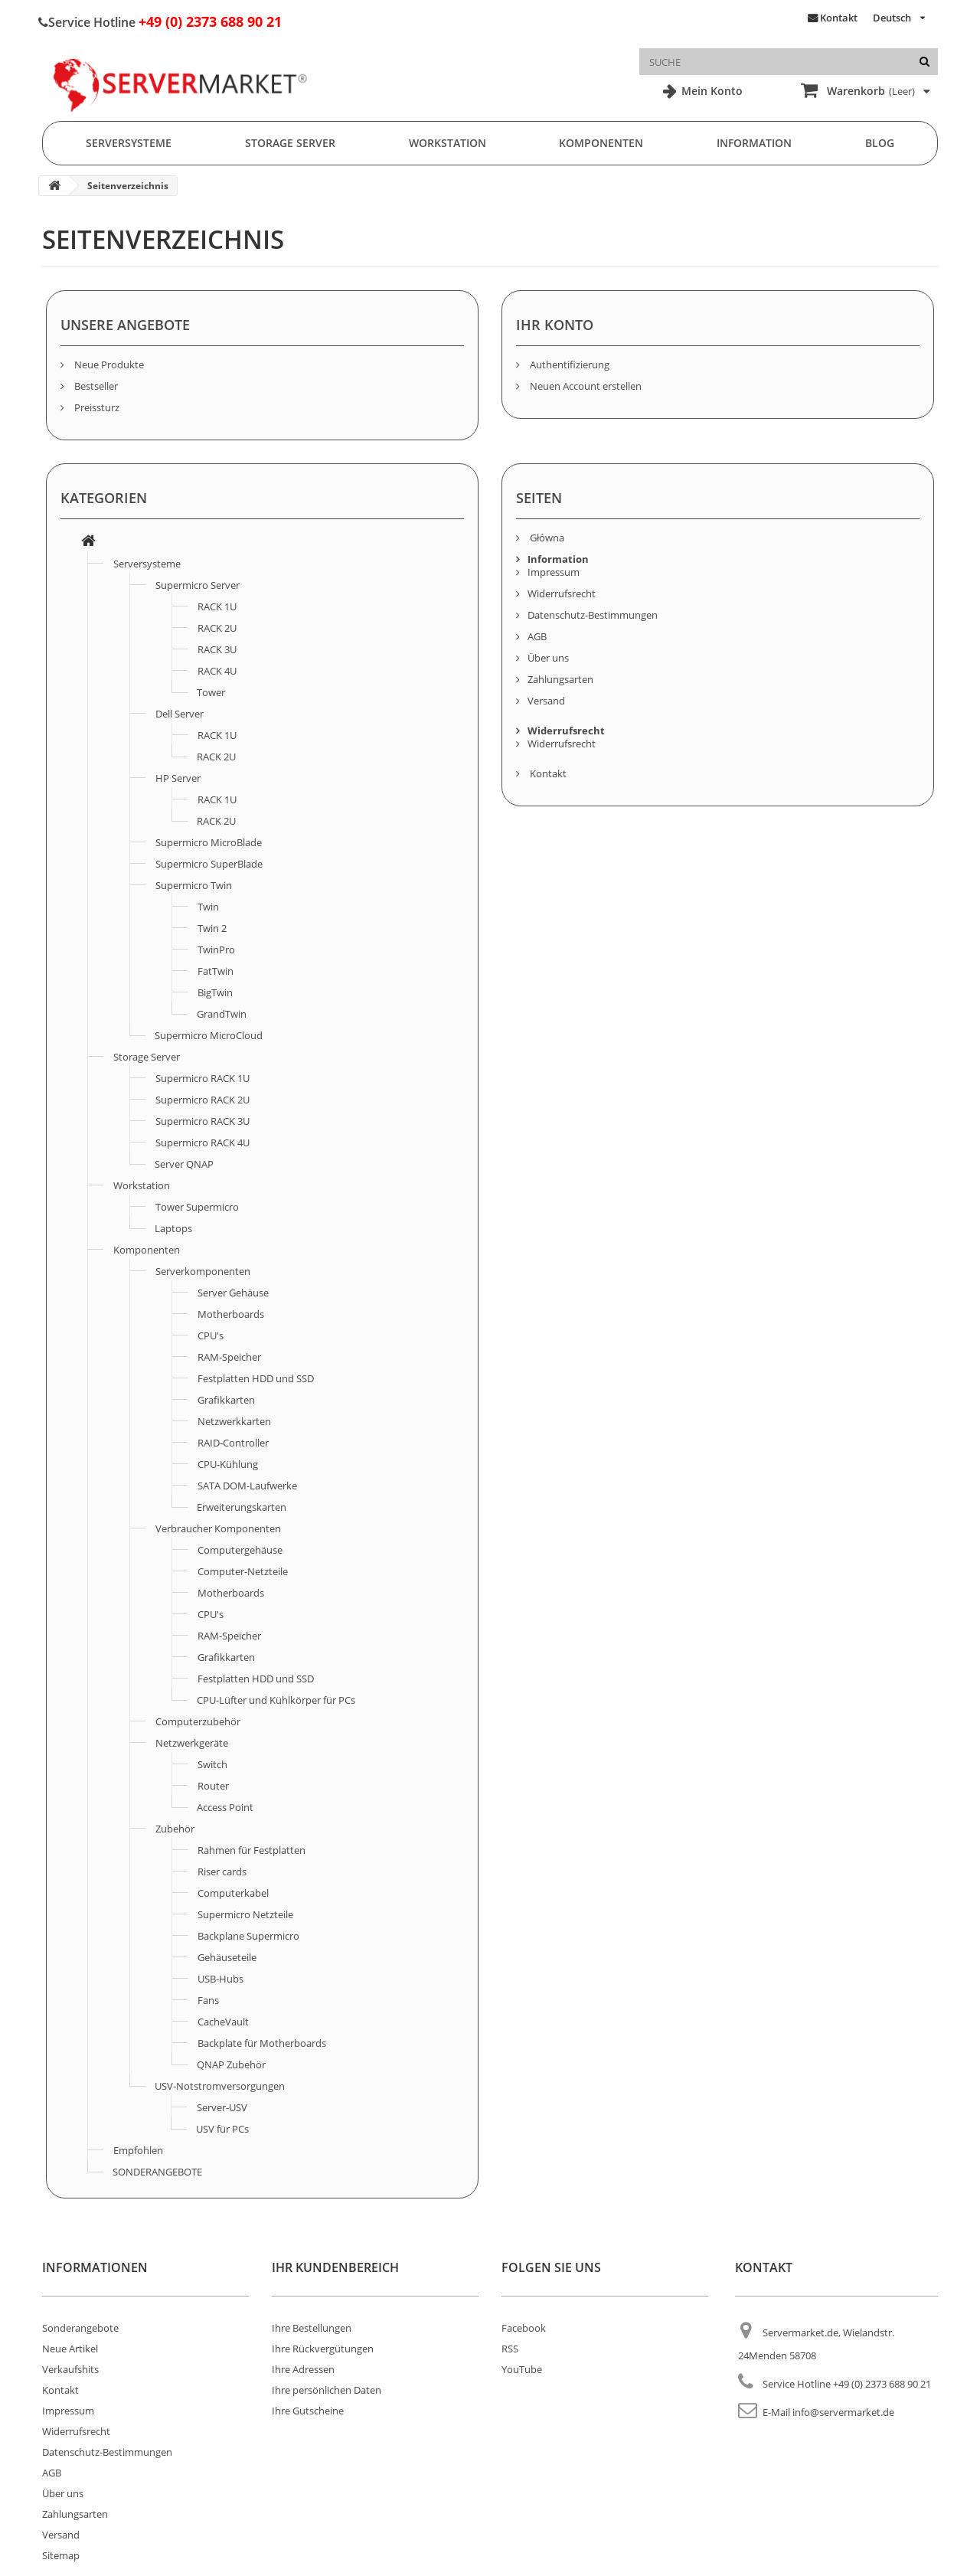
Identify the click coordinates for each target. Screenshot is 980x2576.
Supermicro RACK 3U (202, 1121)
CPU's (211, 1335)
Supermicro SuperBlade (209, 864)
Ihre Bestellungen (311, 2328)
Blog (879, 143)
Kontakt (839, 18)
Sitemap (61, 2555)
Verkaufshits (70, 2369)
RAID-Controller (233, 1443)
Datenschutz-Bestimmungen (593, 615)
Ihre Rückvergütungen (323, 2348)
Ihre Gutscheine (308, 2410)
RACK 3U (217, 649)
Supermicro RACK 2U (202, 1100)
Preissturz (95, 407)
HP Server (178, 778)
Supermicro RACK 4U (202, 1142)
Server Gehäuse (233, 1292)
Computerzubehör (197, 1721)
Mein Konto (710, 90)
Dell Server (179, 714)
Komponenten (601, 143)
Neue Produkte (108, 364)
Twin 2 (212, 928)
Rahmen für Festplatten (251, 1850)
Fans (208, 2000)
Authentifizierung (568, 364)
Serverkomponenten (202, 1271)
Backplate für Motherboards (262, 2043)
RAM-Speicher (229, 1357)
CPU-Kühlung (228, 1464)
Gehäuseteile (227, 1957)
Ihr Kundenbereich (335, 2267)
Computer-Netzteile (243, 1571)
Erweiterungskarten (241, 1507)
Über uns (548, 658)
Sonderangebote (80, 2328)
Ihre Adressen (303, 2369)
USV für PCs (222, 2129)
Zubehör (174, 1829)
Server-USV (222, 2107)
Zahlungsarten (560, 679)
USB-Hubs (220, 1979)
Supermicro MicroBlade (208, 842)
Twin (208, 907)
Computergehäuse (240, 1550)
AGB (537, 636)
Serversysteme (129, 143)
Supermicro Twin (193, 885)
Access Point (225, 1807)
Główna (546, 537)
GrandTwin (222, 1014)
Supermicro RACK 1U (202, 1078)
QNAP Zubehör (231, 2064)
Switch (212, 1764)
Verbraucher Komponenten (218, 1528)
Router (213, 1786)
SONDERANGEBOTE (157, 2172)
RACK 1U (217, 606)
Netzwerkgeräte (191, 1743)
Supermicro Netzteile (245, 1914)
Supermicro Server (197, 585)
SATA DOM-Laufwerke (247, 1485)
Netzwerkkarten (234, 1421)
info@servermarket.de (843, 2412)
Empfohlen (138, 2150)
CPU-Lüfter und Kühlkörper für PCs (276, 1700)
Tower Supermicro (197, 1207)
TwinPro (216, 949)
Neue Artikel (70, 2348)
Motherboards (231, 1314)
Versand (546, 701)
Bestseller (95, 386)
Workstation (447, 143)
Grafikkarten (226, 1400)
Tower (211, 692)
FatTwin (216, 971)
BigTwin (215, 992)
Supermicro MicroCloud (209, 1035)
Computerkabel (233, 1893)
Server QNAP (184, 1164)
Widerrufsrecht (562, 593)
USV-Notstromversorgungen (220, 2086)
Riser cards (222, 1871)
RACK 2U (217, 628)
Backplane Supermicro (248, 1936)
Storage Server (290, 143)
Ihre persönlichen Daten (326, 2390)
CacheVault (223, 2021)
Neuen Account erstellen (585, 386)
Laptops (173, 1228)
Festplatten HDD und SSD (256, 1378)
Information (754, 143)
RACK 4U (217, 671)
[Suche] (924, 61)
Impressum (554, 572)
